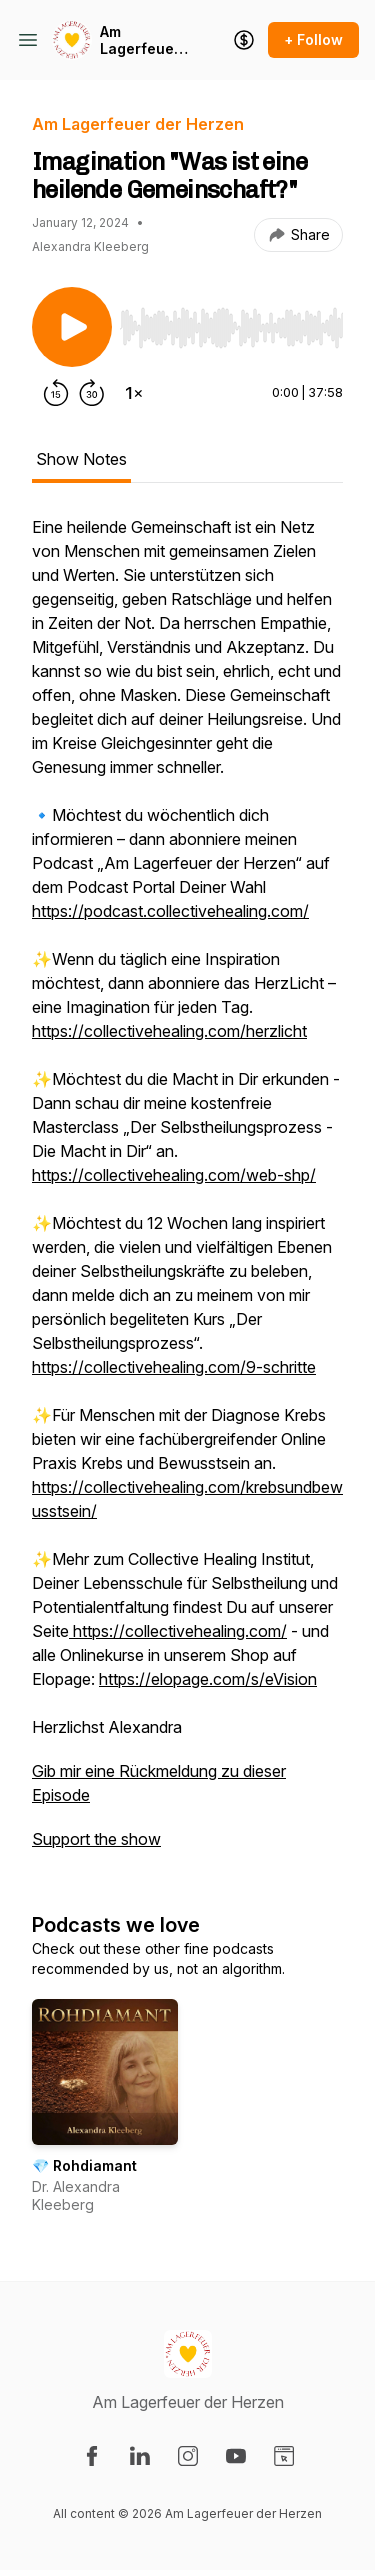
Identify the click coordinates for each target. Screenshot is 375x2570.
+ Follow (313, 39)
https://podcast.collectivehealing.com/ (170, 911)
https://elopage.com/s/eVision (208, 1679)
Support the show (96, 1839)
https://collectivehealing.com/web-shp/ (174, 1175)
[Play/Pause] (72, 327)
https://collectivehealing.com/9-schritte (174, 1367)
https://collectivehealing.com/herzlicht (169, 1031)
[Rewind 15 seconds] (56, 393)
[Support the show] (244, 40)
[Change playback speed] (134, 393)
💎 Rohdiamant (84, 2165)
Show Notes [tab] (81, 459)
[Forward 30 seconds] (92, 393)
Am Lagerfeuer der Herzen (140, 40)
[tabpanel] (187, 1193)
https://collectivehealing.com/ (178, 1631)
